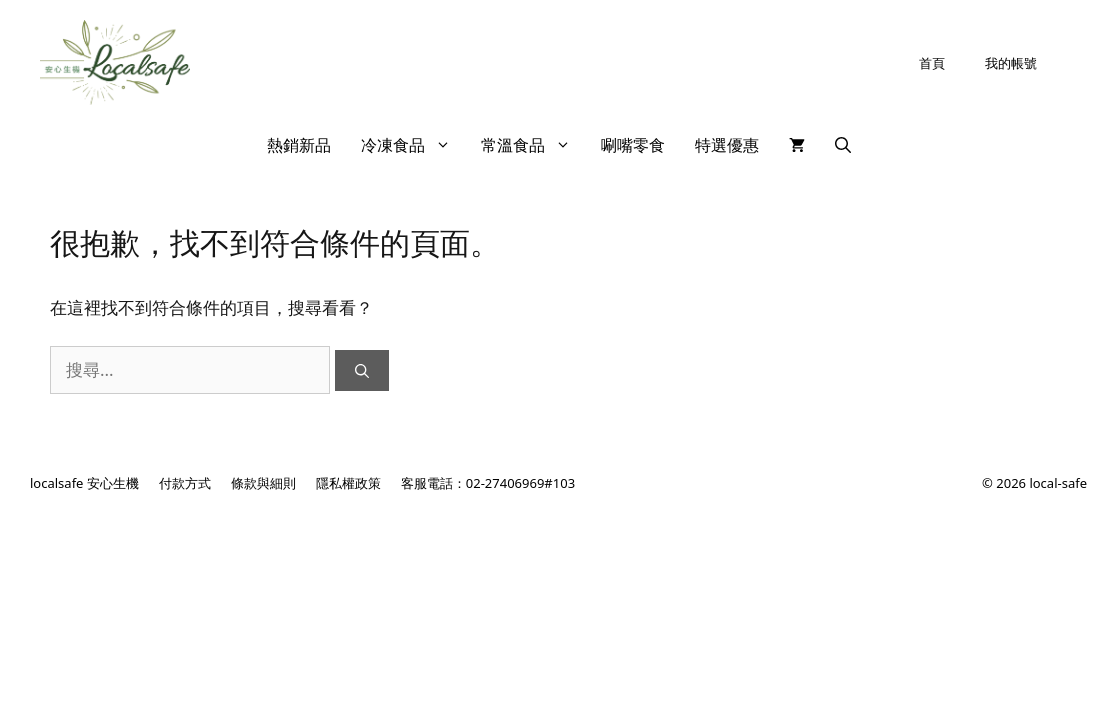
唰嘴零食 (633, 145)
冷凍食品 (413, 145)
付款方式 (185, 483)
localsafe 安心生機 (84, 483)
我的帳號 (1011, 63)
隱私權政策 (348, 483)
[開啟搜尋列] (843, 145)
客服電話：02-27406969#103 (488, 483)
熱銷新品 (299, 145)
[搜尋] (362, 370)
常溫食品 (533, 145)
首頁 (932, 63)
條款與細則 (263, 483)
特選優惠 (727, 145)
